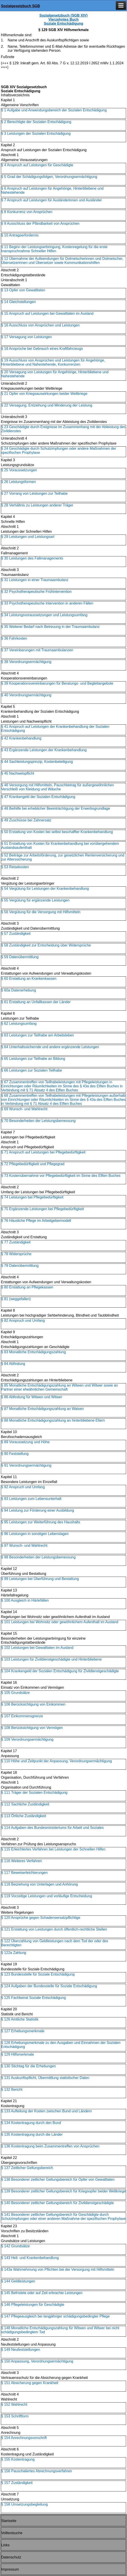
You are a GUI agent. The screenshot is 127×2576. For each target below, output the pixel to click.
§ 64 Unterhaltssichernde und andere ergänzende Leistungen (50, 1047)
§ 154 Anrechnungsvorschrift (24, 2438)
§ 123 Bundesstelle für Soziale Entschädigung (38, 1974)
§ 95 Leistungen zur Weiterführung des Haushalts (40, 1522)
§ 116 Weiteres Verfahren (21, 1861)
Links (5, 2545)
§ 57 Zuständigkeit (16, 933)
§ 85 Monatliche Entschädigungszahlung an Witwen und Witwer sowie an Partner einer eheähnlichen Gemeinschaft (59, 1387)
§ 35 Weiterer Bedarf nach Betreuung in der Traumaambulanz (50, 627)
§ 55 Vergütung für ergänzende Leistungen (35, 900)
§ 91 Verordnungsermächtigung (26, 1465)
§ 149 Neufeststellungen (20, 2349)
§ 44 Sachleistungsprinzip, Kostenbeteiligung (37, 762)
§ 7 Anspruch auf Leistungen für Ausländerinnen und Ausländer (51, 200)
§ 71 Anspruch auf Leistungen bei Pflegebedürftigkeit (43, 1152)
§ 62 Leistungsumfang (18, 1023)
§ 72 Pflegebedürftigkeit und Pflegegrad (32, 1164)
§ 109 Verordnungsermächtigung (27, 1739)
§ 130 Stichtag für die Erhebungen (28, 2066)
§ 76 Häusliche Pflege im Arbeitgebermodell (36, 1221)
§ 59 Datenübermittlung (20, 957)
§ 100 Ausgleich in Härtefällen (25, 1600)
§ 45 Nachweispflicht (17, 773)
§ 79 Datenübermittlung (20, 1266)
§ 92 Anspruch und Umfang (23, 1487)
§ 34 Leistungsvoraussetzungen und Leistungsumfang (44, 615)
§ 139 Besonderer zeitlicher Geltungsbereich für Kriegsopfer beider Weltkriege (63, 2191)
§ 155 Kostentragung (18, 2459)
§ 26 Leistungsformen (18, 482)
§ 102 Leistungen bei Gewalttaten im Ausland (37, 1648)
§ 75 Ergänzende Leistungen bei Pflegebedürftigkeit (42, 1209)
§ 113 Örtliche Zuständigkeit (23, 1816)
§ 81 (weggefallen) (16, 1299)
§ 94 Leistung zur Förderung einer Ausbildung (37, 1510)
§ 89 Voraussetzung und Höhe (25, 1442)
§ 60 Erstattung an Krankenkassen (29, 978)
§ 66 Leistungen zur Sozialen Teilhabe (31, 1070)
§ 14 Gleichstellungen (18, 302)
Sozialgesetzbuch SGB (20, 6)
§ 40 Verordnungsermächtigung (26, 695)
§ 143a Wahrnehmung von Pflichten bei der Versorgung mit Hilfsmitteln (57, 2269)
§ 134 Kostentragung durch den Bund (31, 2123)
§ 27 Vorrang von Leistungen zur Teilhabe (34, 493)
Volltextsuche (11, 2533)
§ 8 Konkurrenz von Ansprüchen (26, 212)
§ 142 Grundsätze (15, 2246)
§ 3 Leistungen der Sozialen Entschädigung (36, 133)
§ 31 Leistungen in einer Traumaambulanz (34, 580)
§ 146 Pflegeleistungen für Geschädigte (32, 2304)
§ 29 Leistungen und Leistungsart (27, 537)
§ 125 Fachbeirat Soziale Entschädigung (33, 1998)
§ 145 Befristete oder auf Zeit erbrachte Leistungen (41, 2293)
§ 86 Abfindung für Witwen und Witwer (31, 1397)
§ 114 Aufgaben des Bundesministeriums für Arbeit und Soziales (52, 1828)
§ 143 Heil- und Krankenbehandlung (30, 2258)
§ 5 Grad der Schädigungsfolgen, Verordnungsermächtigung (49, 177)
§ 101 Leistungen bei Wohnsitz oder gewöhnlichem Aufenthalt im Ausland (59, 1622)
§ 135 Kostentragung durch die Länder (32, 2134)
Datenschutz (11, 2557)
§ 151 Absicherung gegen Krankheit (29, 2383)
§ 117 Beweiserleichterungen (24, 1873)
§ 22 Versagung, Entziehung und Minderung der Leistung (46, 405)
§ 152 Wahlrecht (14, 2404)
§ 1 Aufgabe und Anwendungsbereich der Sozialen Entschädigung (54, 110)
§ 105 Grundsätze (15, 1693)
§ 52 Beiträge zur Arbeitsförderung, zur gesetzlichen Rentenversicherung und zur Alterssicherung (62, 857)
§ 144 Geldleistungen (18, 2281)
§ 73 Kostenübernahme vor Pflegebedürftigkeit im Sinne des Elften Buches (60, 1176)
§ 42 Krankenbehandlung (21, 738)
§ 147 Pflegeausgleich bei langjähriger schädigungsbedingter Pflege (55, 2316)
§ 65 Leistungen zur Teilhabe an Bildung (33, 1059)
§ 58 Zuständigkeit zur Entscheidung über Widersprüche (46, 945)
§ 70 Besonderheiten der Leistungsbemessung (38, 1121)
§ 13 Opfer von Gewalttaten (23, 290)
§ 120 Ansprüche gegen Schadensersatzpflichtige (40, 1918)
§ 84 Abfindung (13, 1364)
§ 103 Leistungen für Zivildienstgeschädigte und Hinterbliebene (51, 1659)
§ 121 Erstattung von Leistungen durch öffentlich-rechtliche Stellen (54, 1929)
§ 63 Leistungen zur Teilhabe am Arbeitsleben (37, 1035)
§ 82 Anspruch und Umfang (23, 1320)
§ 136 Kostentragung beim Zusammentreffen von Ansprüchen (50, 2146)
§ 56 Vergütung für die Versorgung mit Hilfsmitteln (40, 912)
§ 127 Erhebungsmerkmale (22, 2031)
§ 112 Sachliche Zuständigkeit (25, 1804)
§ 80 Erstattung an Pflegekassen (27, 1287)
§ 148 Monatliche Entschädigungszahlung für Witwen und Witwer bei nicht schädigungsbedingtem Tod (60, 2330)
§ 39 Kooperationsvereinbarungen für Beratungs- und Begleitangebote (57, 683)
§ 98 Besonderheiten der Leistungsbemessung (38, 1557)
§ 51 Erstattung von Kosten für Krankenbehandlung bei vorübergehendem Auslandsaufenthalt (60, 846)
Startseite (8, 2521)
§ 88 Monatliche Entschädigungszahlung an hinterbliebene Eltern (53, 1420)
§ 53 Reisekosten (15, 867)
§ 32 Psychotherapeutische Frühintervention (36, 591)
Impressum (10, 2569)
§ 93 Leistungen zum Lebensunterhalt (31, 1499)
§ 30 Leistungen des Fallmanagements (32, 558)
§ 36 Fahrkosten (14, 638)
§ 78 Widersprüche (16, 1254)
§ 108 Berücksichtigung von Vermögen (32, 1728)
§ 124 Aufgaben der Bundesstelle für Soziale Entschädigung (49, 1986)
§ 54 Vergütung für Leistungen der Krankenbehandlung (45, 888)
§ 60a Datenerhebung (18, 990)
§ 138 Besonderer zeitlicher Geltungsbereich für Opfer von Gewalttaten (57, 2179)
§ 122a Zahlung (13, 1953)
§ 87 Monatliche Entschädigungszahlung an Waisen (42, 1409)
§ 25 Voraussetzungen (19, 470)
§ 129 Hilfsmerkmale (17, 2054)
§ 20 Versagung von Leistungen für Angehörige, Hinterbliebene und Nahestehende (55, 374)
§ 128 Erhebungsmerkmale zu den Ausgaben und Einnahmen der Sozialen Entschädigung (60, 2045)
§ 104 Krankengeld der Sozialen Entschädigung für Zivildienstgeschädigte (60, 1671)
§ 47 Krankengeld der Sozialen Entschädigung (38, 797)
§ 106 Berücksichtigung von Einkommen (33, 1704)
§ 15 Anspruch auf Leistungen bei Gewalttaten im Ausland (47, 313)
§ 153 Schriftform (15, 2416)
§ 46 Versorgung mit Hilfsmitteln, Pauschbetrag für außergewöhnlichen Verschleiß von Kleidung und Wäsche (57, 787)
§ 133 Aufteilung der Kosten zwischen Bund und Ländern (46, 2111)
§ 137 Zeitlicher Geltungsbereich (27, 2168)
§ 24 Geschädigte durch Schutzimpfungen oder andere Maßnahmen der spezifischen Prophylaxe (58, 450)
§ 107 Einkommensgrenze (22, 1716)
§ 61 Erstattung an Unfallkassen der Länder (36, 1002)
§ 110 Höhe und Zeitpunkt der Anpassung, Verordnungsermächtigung (56, 1761)
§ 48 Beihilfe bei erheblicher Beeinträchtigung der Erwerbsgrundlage (55, 808)
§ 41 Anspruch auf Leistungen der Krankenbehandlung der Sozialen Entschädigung (55, 729)
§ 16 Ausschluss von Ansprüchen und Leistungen (40, 325)
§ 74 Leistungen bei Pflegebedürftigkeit (32, 1197)
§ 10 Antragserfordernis (20, 235)
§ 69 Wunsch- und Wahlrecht (24, 1109)
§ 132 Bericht (11, 2089)
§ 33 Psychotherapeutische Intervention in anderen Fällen (47, 603)
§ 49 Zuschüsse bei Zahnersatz (26, 820)
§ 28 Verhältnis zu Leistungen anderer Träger (37, 505)
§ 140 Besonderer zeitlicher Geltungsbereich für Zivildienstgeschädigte (57, 2203)
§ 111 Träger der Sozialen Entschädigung (34, 1792)
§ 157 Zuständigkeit (17, 2483)
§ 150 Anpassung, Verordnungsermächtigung (37, 2361)
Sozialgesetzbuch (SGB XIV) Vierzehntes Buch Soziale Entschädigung (63, 19)
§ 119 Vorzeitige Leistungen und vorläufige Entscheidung (46, 1896)
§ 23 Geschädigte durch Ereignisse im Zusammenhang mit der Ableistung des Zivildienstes (63, 429)
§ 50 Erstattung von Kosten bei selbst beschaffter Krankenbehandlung (57, 832)
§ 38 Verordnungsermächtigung (26, 662)
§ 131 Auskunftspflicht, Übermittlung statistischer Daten (45, 2078)
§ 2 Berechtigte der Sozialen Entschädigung (36, 122)
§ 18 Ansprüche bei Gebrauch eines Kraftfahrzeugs (42, 349)
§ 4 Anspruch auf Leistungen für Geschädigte (37, 165)
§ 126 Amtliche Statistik (19, 2019)
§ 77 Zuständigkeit (16, 1242)
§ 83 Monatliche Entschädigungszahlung (33, 1352)
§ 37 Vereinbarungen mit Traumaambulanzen (37, 650)
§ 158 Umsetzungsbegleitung (24, 2504)
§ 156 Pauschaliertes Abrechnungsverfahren (36, 2471)
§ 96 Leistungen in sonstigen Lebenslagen (35, 1534)
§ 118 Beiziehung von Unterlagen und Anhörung (39, 1884)
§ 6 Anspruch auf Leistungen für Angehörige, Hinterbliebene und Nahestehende (52, 190)
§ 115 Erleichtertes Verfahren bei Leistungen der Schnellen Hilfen (53, 1849)
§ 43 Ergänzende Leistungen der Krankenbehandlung (44, 750)
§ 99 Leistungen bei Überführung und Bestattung (40, 1579)
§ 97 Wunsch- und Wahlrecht (24, 1545)
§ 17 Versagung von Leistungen (26, 337)
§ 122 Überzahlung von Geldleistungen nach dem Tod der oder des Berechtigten (54, 1943)
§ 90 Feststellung (15, 1454)
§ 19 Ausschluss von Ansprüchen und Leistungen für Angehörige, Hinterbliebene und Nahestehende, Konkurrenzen (53, 362)
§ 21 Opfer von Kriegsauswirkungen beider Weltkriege (44, 394)
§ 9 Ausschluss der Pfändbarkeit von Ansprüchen (40, 223)
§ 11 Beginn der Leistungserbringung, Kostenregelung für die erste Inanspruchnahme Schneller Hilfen (54, 249)
